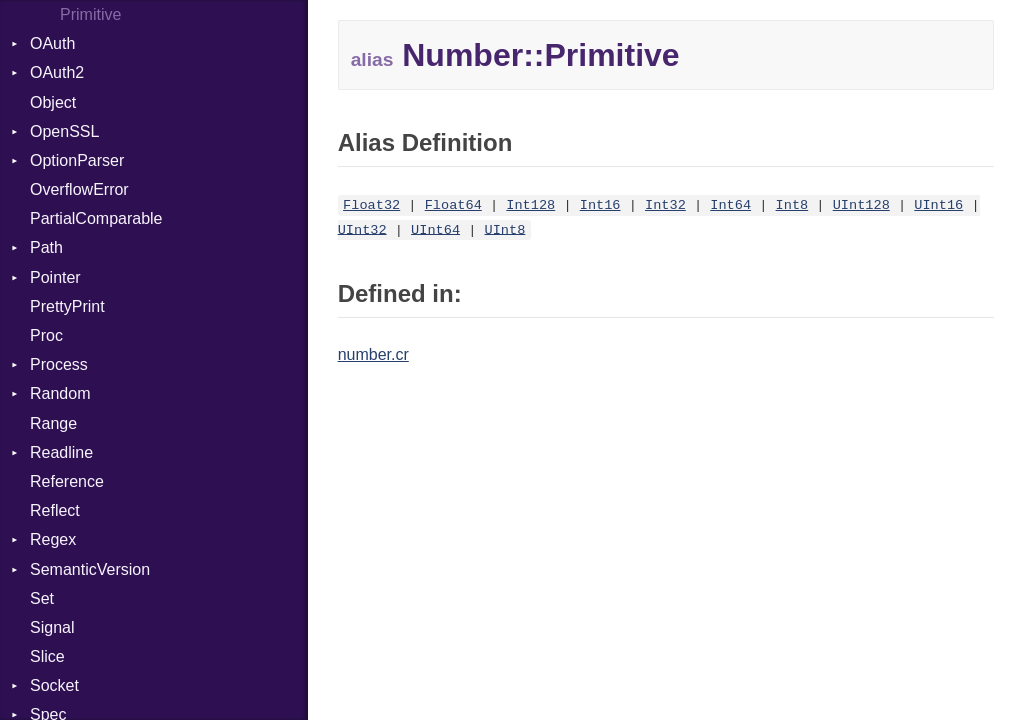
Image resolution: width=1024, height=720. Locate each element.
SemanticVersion (90, 569)
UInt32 (362, 229)
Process (59, 364)
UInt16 (938, 205)
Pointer (55, 277)
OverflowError (79, 189)
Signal (52, 627)
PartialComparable (96, 218)
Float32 (371, 205)
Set (42, 598)
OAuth (52, 43)
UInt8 (505, 229)
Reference (67, 481)
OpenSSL (64, 131)
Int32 (665, 205)
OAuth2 (57, 72)
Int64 (730, 205)
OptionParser (77, 160)
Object (53, 102)
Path (46, 247)
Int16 (600, 205)
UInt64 (435, 229)
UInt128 (861, 205)
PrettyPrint (67, 306)
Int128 (530, 205)
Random (60, 393)
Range (53, 423)
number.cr (373, 354)
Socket (54, 685)
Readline (61, 452)
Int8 (792, 205)
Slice (47, 656)
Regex (53, 539)
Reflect (55, 510)
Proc (46, 335)
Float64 (453, 205)
